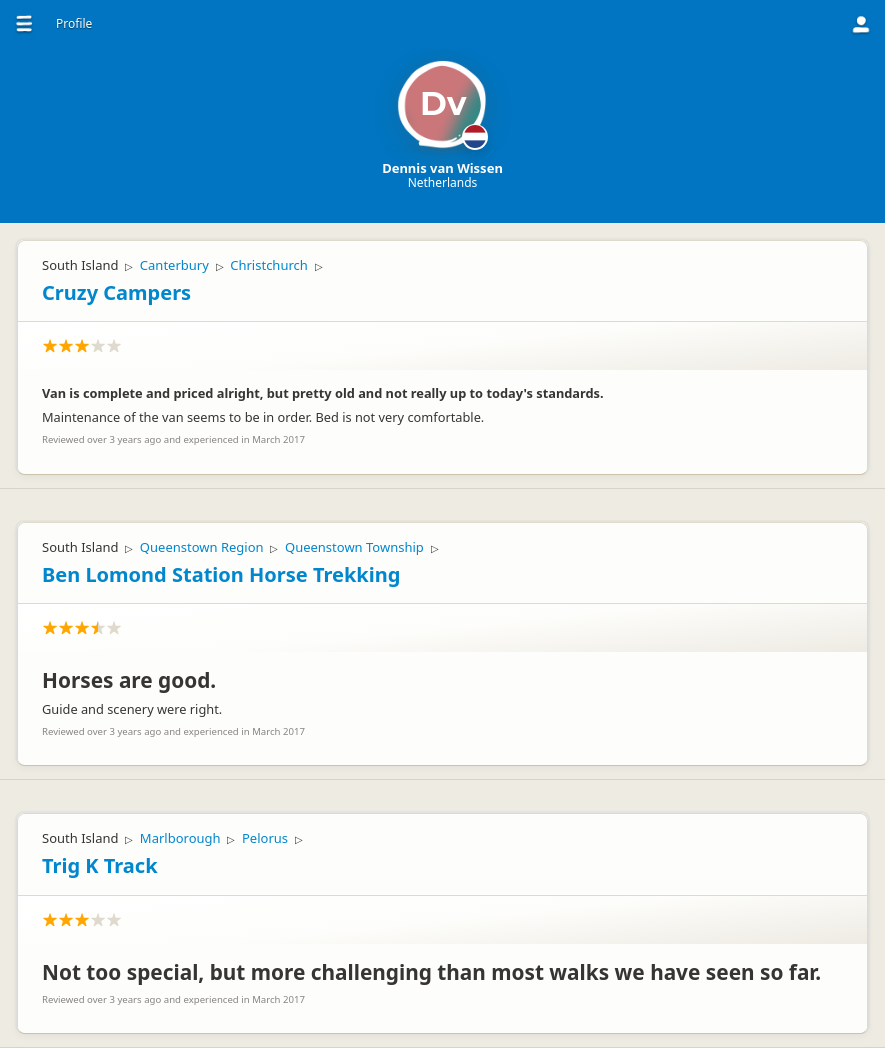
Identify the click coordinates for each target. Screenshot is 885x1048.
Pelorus (265, 838)
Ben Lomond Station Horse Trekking (221, 574)
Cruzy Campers (116, 292)
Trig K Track (100, 865)
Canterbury (174, 265)
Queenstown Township (354, 547)
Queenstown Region (202, 547)
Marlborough (180, 838)
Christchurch (269, 265)
